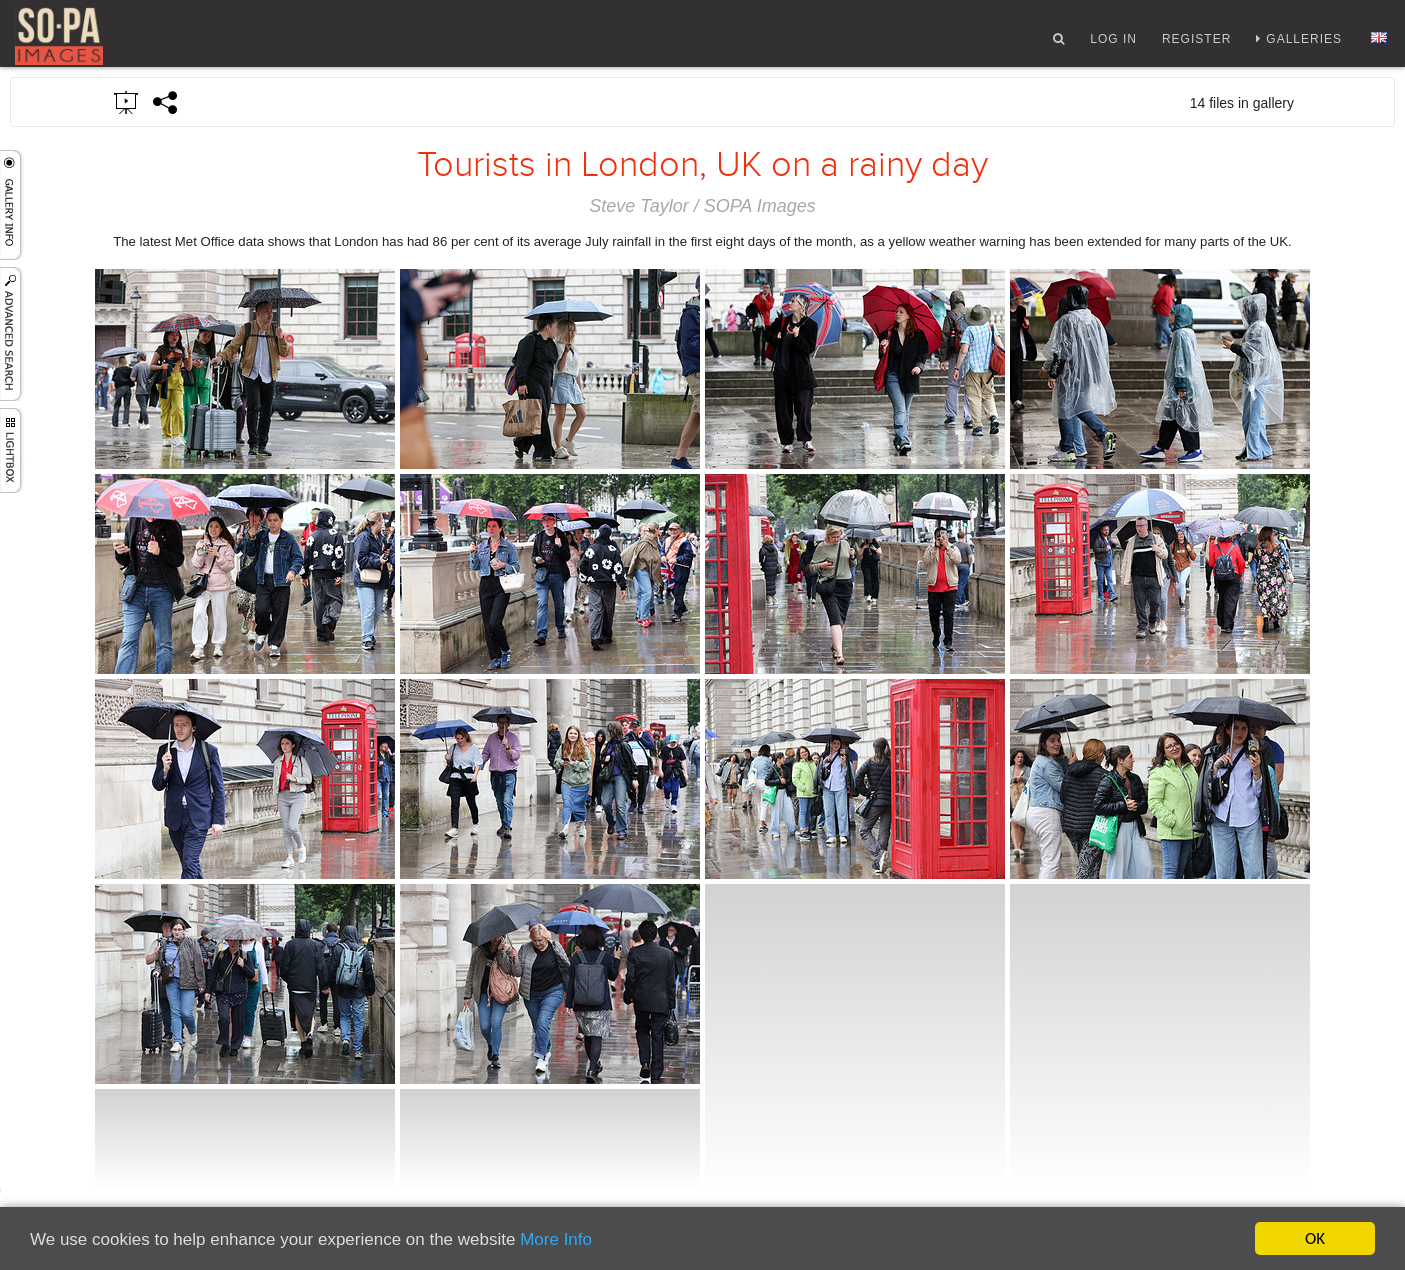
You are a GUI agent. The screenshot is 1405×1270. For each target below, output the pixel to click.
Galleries (1304, 43)
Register (1196, 43)
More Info (556, 1240)
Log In (1113, 43)
